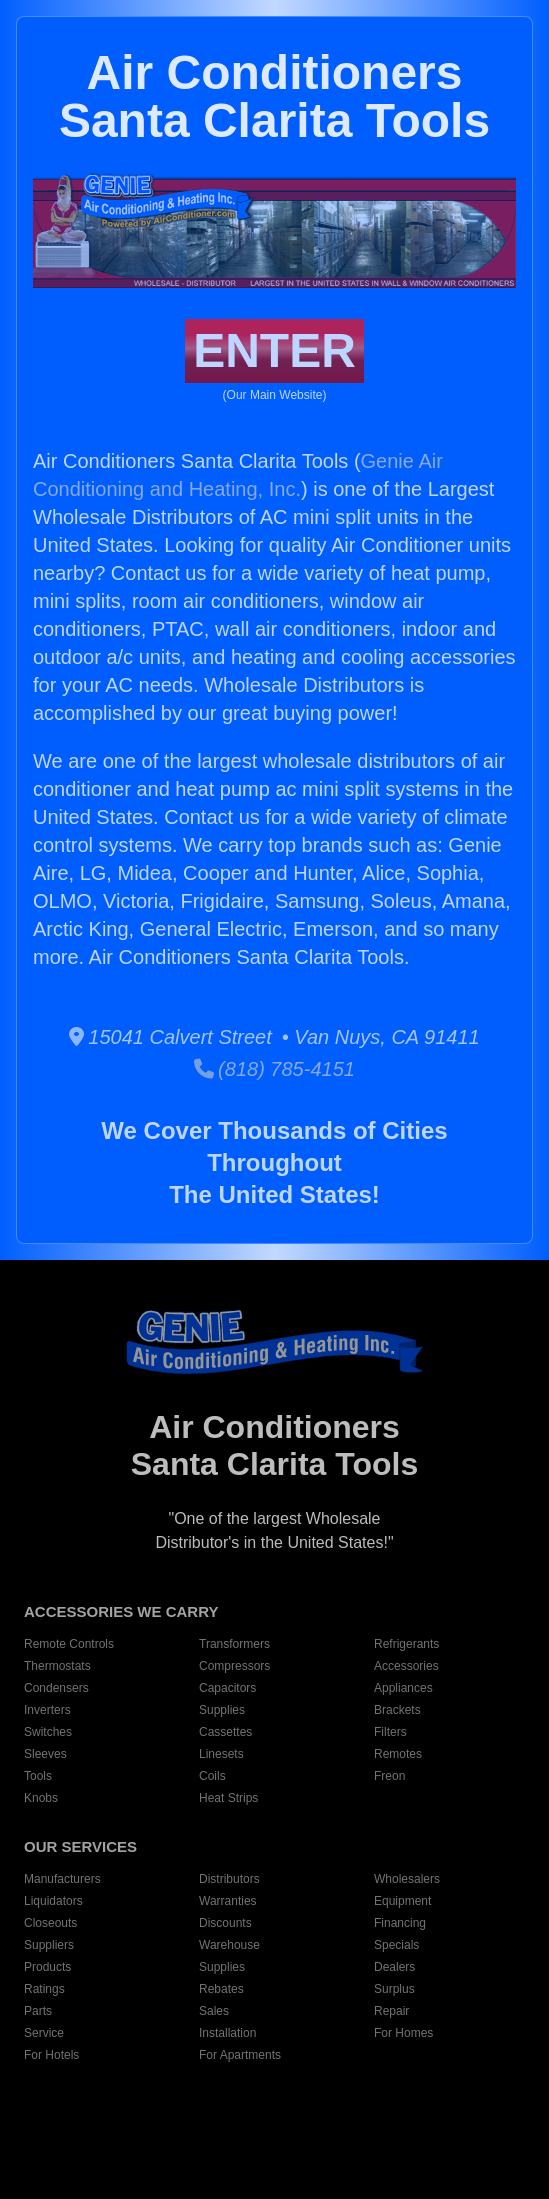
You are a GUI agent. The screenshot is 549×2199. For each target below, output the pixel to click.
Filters (390, 1732)
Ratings (44, 1989)
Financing (400, 1923)
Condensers (56, 1688)
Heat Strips (228, 1798)
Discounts (225, 1923)
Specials (396, 1945)
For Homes (403, 2033)
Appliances (403, 1688)
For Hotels (51, 2055)
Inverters (47, 1710)
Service (44, 2033)
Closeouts (50, 1923)
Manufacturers (62, 1879)
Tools (38, 1776)
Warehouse (229, 1945)
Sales (214, 2011)
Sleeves (45, 1754)
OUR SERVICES (80, 1846)
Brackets (397, 1710)
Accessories (406, 1666)
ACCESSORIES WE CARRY (121, 1611)
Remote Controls (69, 1644)
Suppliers (49, 1945)
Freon (389, 1776)
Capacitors (227, 1688)
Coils (212, 1776)
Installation (227, 2033)
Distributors (229, 1879)
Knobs (41, 1798)
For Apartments (240, 2055)
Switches (48, 1732)
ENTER (274, 350)
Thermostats (57, 1666)
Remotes (398, 1754)
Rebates (221, 1989)
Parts (38, 2011)
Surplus (394, 1989)
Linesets (221, 1754)
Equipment (402, 1901)
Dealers (394, 1967)
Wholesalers (407, 1879)
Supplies (222, 1710)
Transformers (234, 1644)
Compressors (234, 1666)
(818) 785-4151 (274, 1069)
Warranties (228, 1901)
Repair (391, 2011)
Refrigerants (406, 1644)
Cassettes (225, 1732)
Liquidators (53, 1901)
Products (47, 1967)
